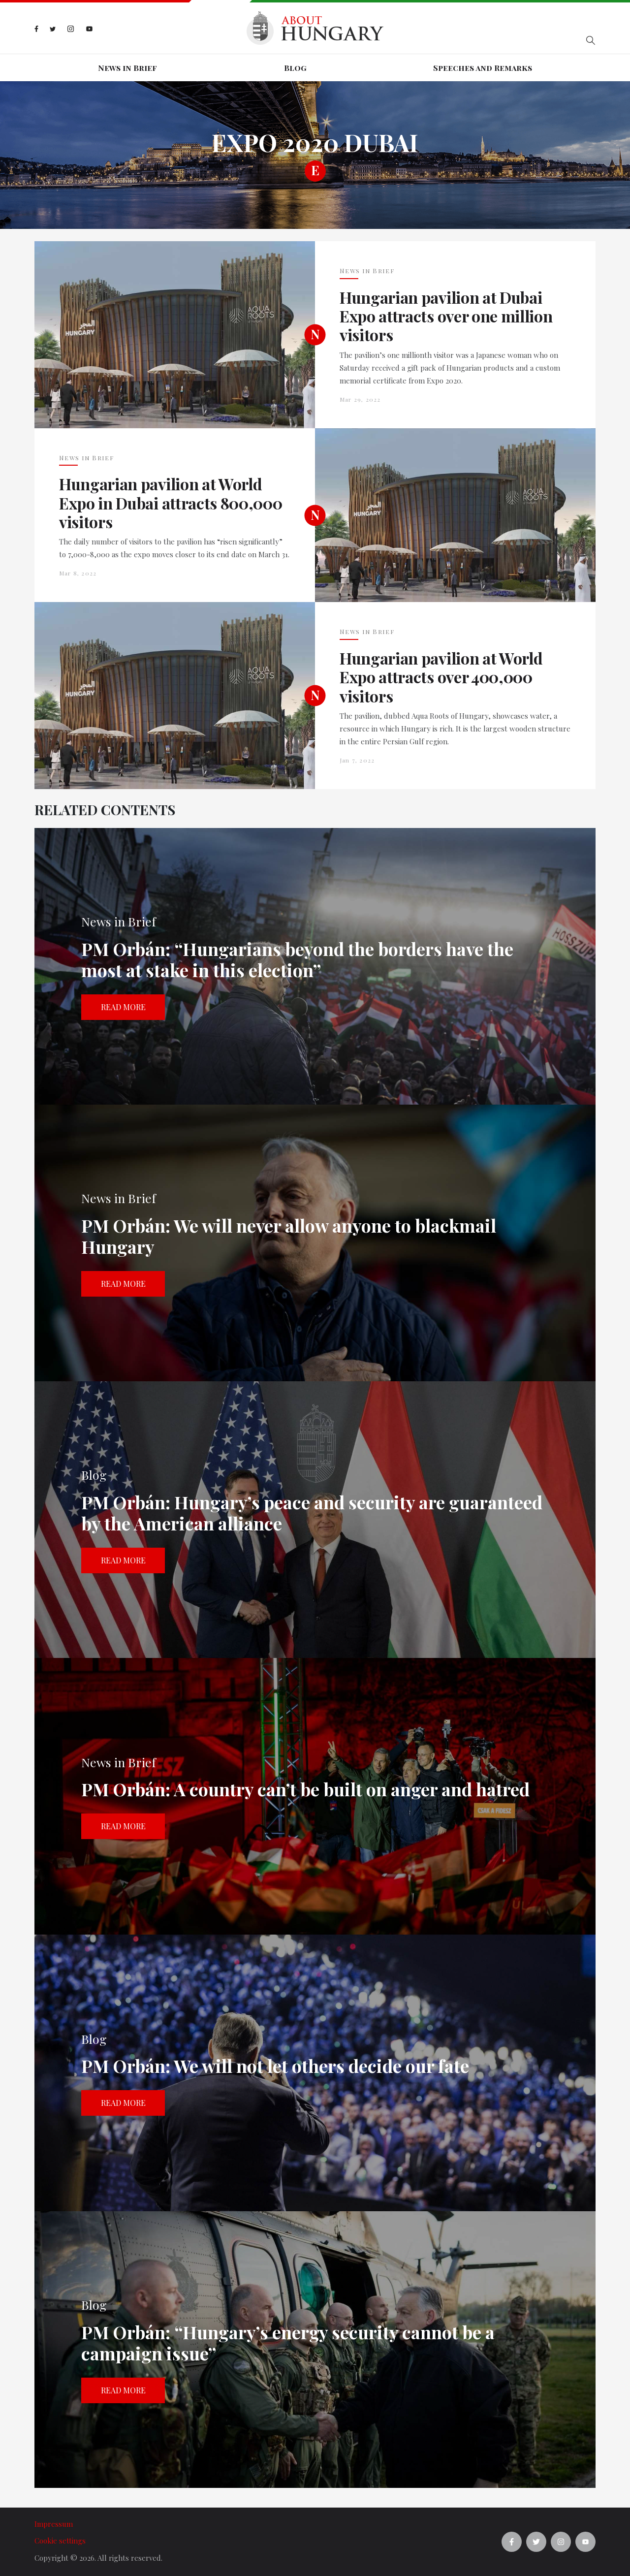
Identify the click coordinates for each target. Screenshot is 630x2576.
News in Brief (127, 68)
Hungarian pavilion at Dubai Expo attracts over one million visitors (446, 316)
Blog (295, 68)
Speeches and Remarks (482, 68)
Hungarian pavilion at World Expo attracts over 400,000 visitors (441, 677)
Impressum (53, 2524)
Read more (123, 1007)
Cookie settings (60, 2540)
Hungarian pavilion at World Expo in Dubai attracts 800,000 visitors (170, 503)
